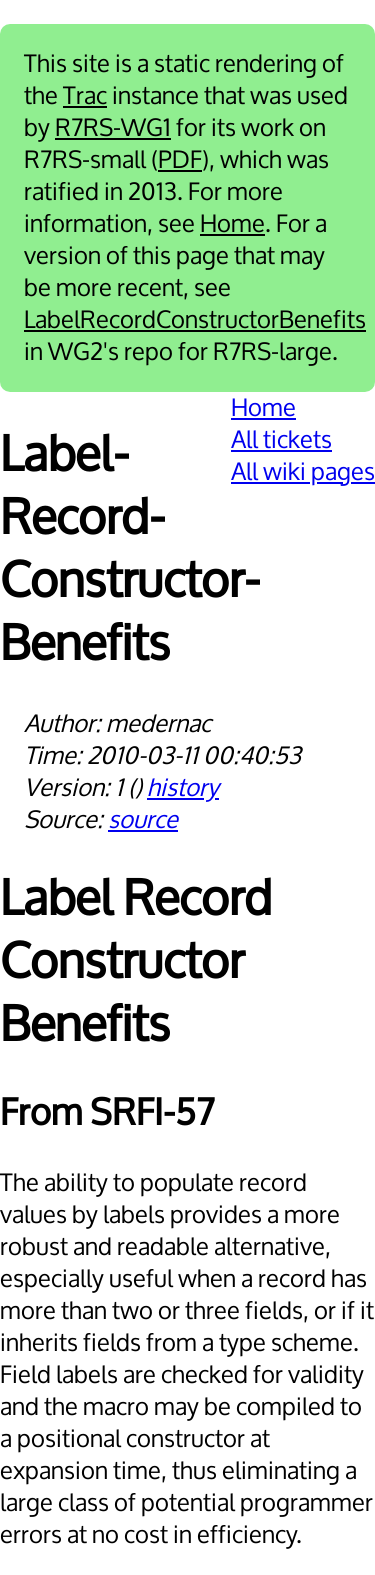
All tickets (281, 440)
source (143, 820)
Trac (85, 96)
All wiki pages (303, 472)
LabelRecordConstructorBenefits (195, 320)
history (183, 788)
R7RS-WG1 (113, 128)
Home (232, 224)
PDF (180, 160)
